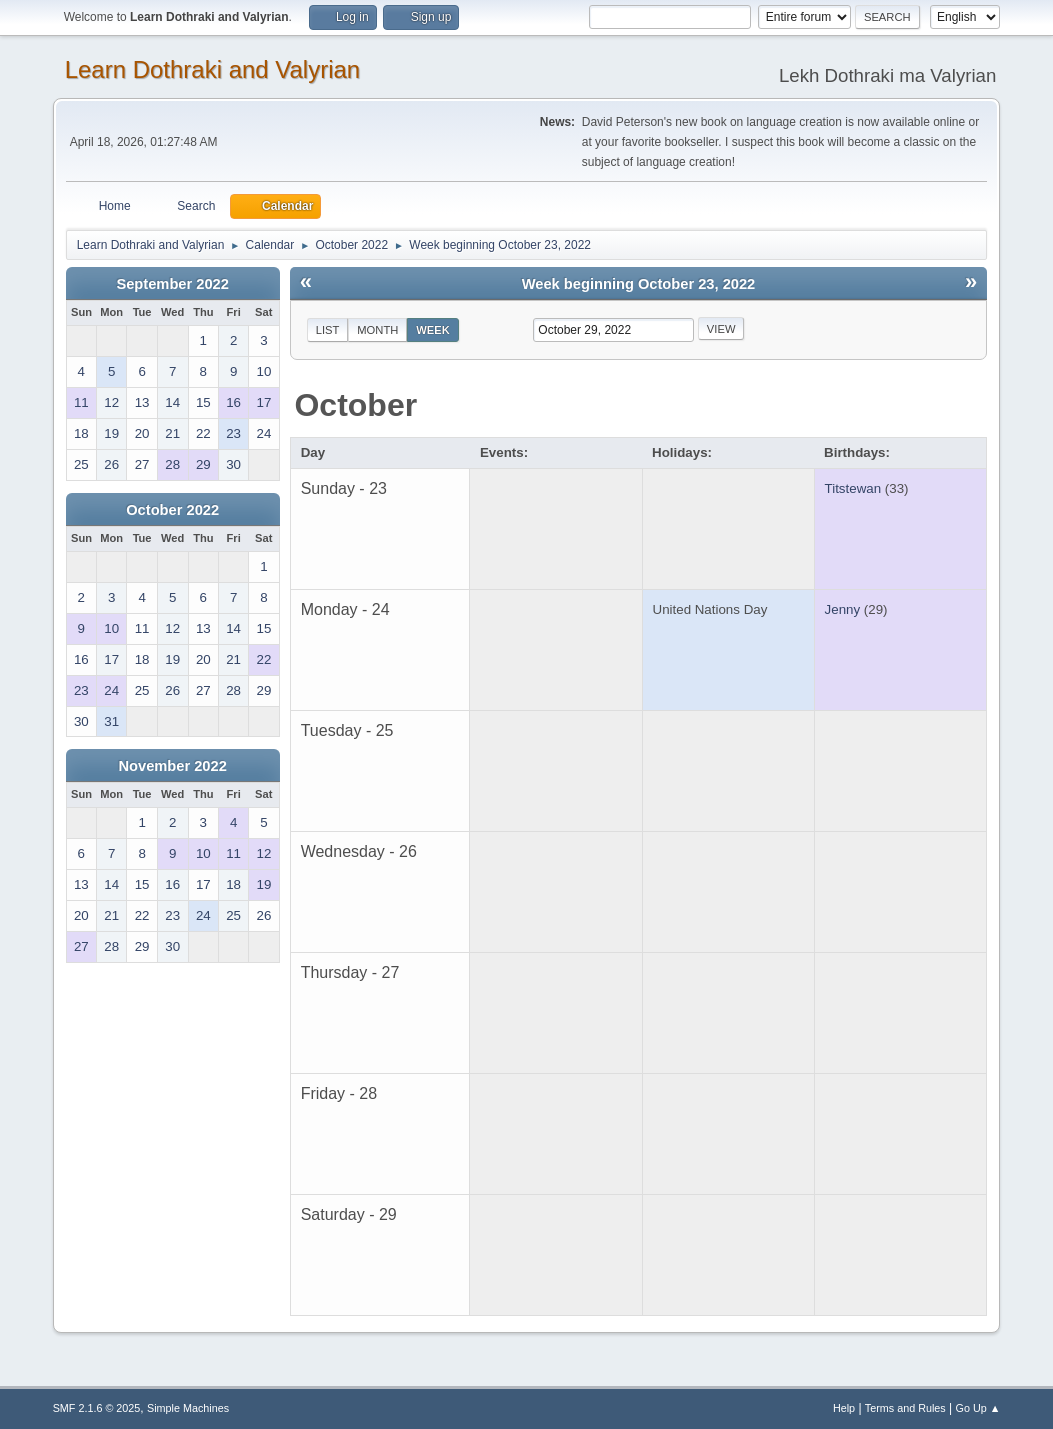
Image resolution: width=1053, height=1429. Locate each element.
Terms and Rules (905, 1408)
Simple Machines (188, 1408)
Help (844, 1408)
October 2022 (172, 510)
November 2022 (172, 766)
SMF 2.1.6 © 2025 (97, 1408)
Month (377, 330)
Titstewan (853, 488)
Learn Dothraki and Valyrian (213, 69)
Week (433, 330)
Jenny (843, 609)
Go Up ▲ (978, 1408)
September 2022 (172, 284)
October (355, 405)
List (328, 330)
